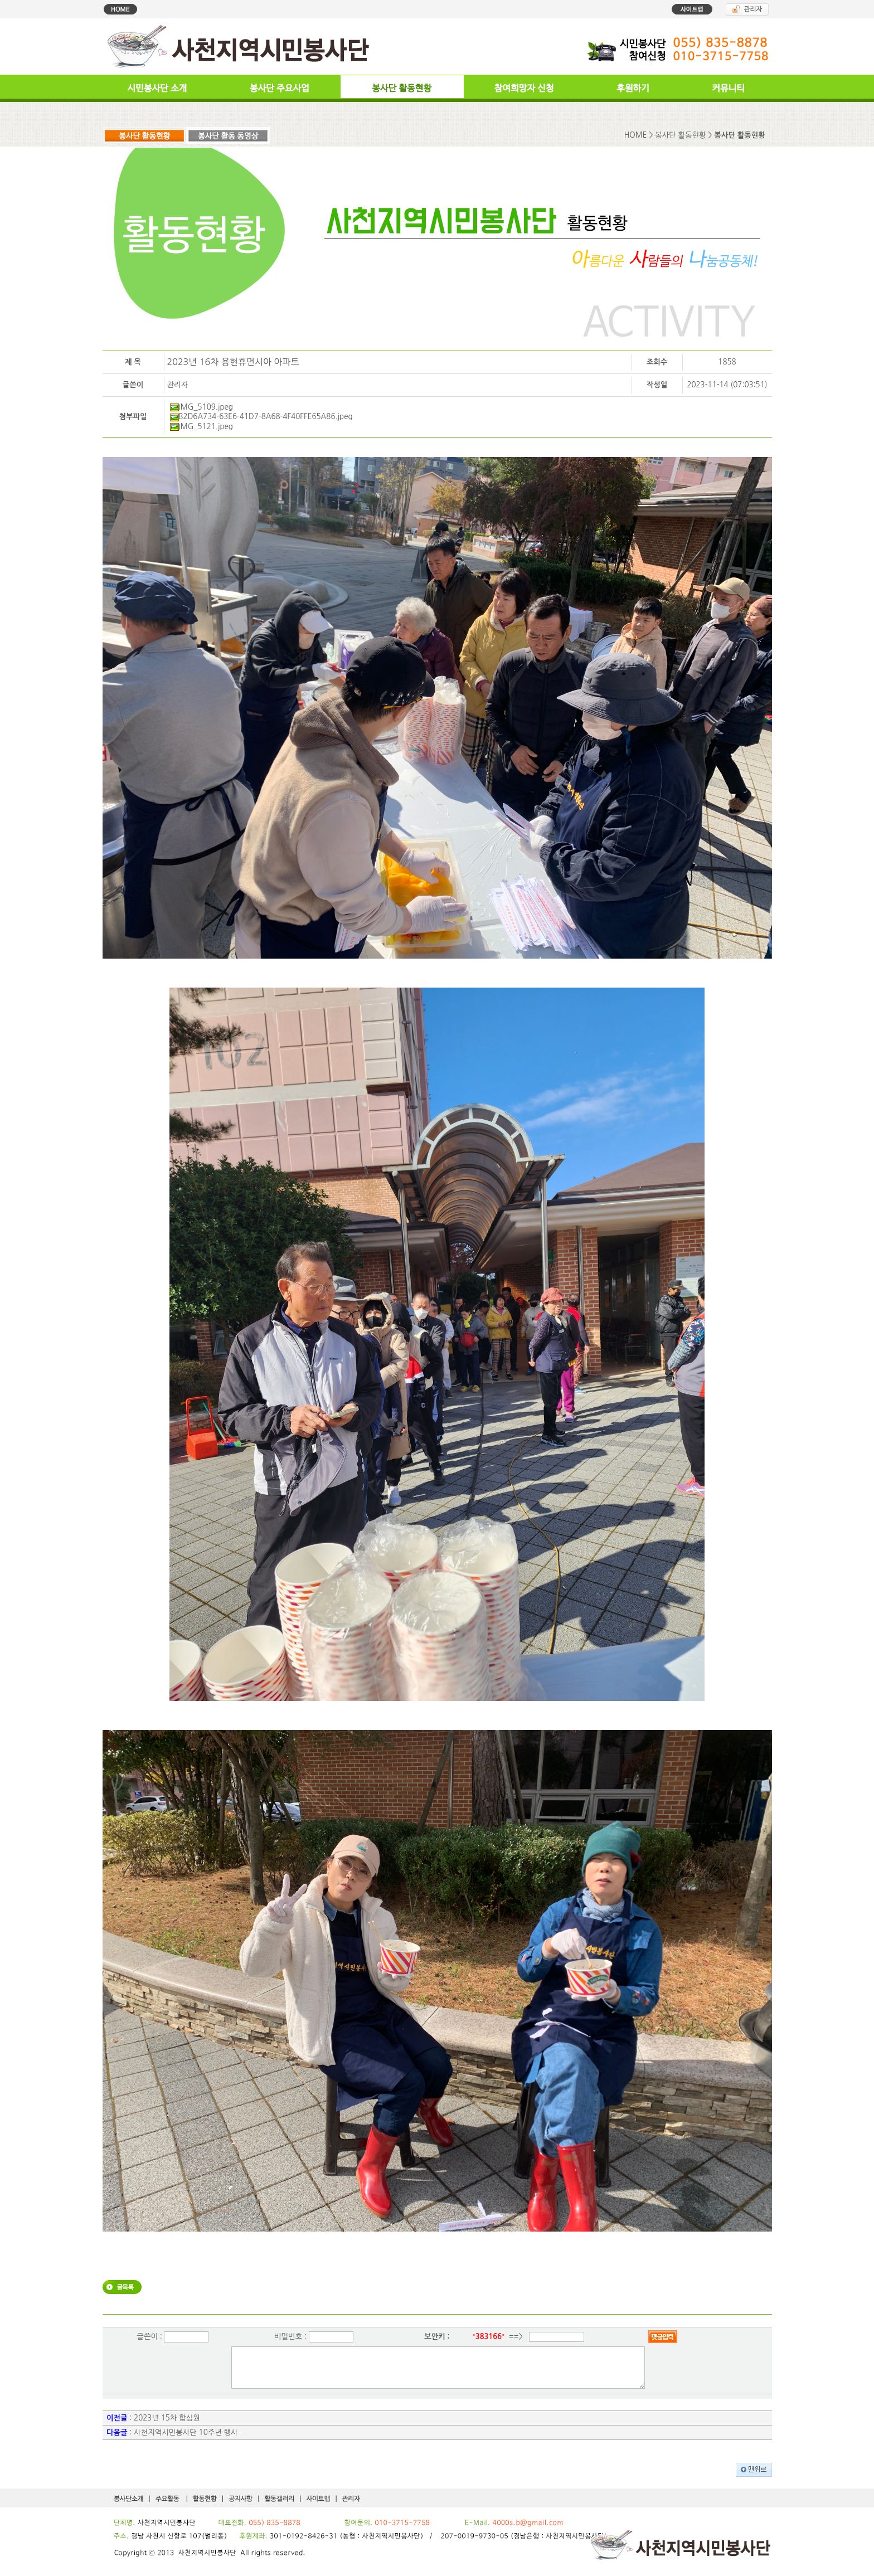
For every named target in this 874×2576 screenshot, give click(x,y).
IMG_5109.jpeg (201, 407)
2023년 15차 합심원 (167, 2426)
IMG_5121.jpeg (201, 426)
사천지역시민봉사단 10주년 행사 (186, 2440)
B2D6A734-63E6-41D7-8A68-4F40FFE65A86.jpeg (261, 416)
